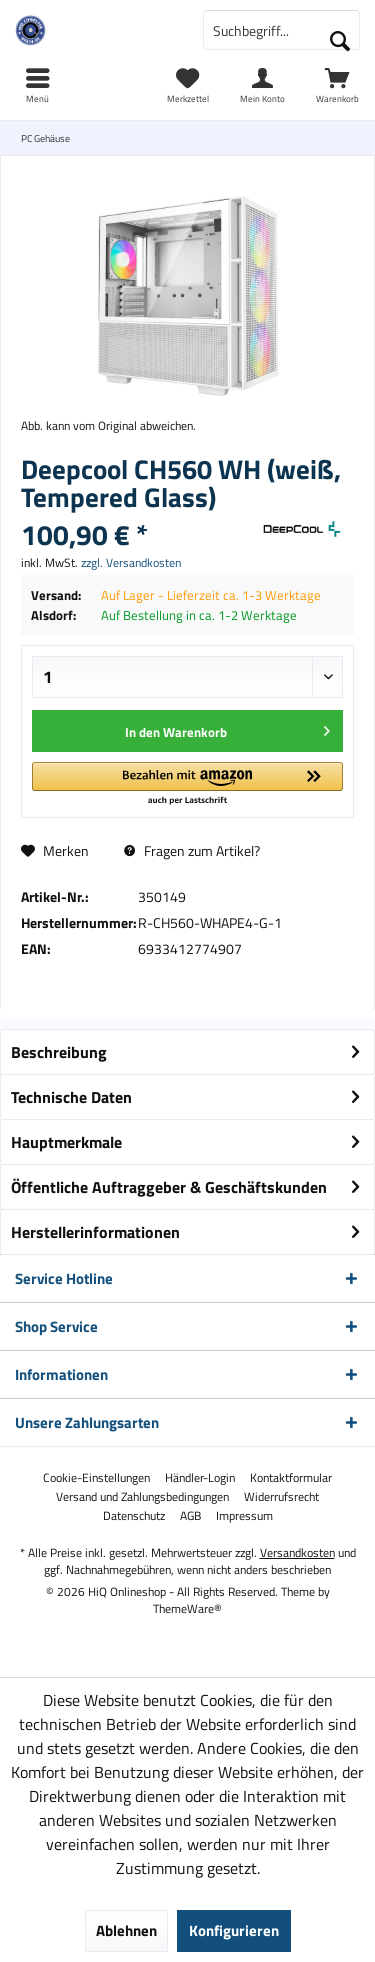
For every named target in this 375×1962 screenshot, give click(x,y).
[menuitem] (337, 85)
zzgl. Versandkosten (131, 562)
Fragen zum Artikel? (192, 850)
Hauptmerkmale (66, 1142)
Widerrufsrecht (281, 1497)
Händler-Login (200, 1478)
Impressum (244, 1516)
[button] (187, 784)
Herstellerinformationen (95, 1232)
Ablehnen (126, 1930)
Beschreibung (59, 1052)
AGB (190, 1516)
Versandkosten (297, 1552)
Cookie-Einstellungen (96, 1478)
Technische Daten (71, 1097)
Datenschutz (134, 1516)
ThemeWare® (187, 1608)
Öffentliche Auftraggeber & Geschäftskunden (169, 1187)
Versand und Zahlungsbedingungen (142, 1497)
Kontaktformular (291, 1478)
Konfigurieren (234, 1930)
